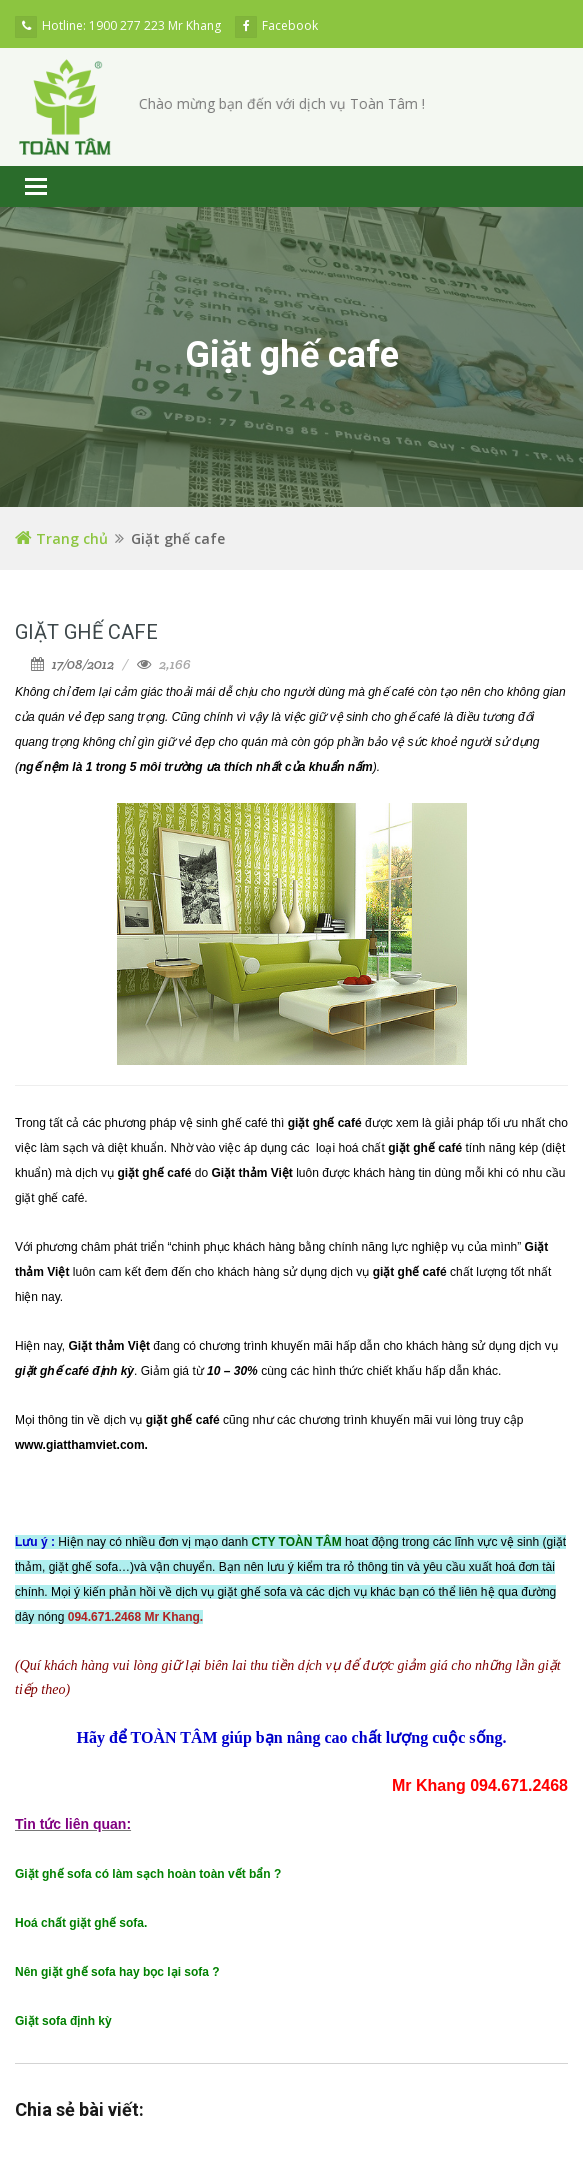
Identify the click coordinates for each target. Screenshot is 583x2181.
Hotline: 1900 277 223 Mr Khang (118, 25)
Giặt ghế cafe (86, 632)
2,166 (175, 664)
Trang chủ (61, 538)
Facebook (276, 25)
